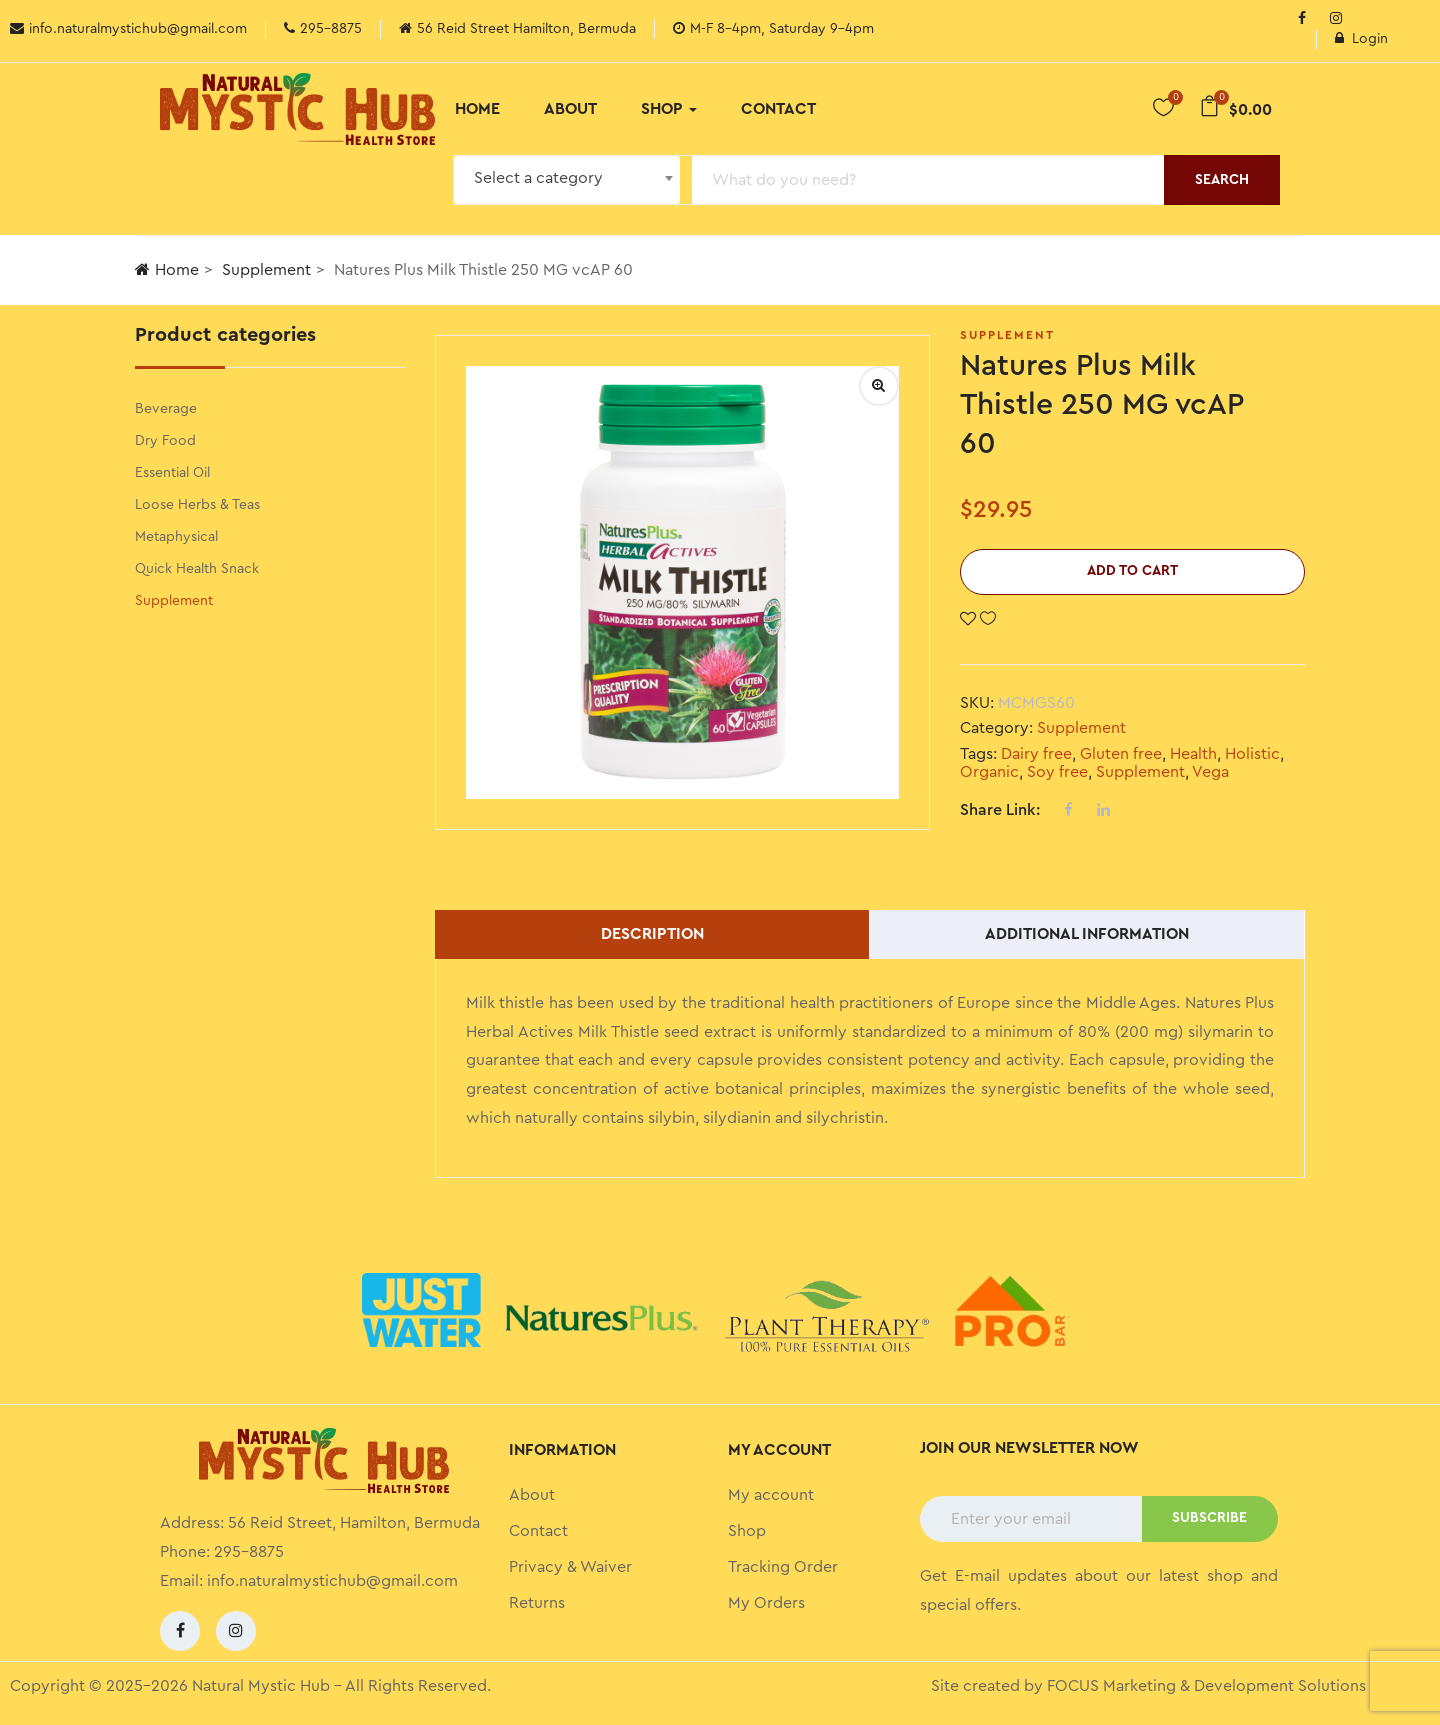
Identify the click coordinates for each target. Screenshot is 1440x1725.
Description (652, 934)
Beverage (166, 409)
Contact (778, 109)
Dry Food (165, 441)
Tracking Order (783, 1567)
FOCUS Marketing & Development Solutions (1206, 1686)
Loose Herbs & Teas (197, 505)
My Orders (766, 1603)
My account (771, 1495)
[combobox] (567, 180)
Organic (989, 772)
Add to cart (1132, 571)
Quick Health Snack (197, 569)
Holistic (1252, 754)
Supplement (266, 270)
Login (1361, 39)
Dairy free (1036, 754)
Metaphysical (176, 537)
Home (477, 109)
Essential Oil (172, 473)
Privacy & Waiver (570, 1567)
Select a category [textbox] (538, 178)
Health (1193, 754)
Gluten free (1121, 754)
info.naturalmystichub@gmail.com (332, 1581)
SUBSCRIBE (1209, 1518)
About (570, 109)
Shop (669, 109)
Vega (1210, 772)
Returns (537, 1603)
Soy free (1057, 772)
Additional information (1087, 934)
